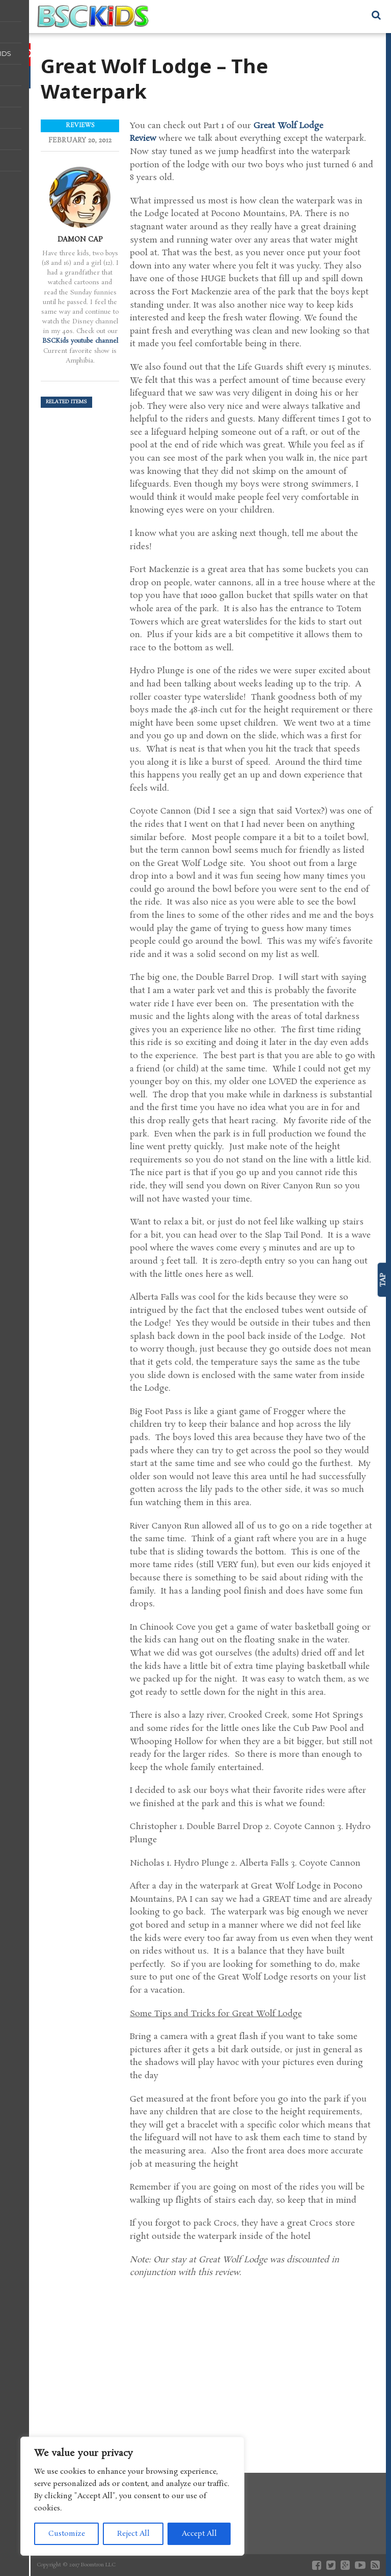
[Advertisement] (253, 2366)
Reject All (133, 2534)
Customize (66, 2534)
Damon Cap (80, 239)
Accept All (199, 2534)
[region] (132, 2496)
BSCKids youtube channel (80, 341)
